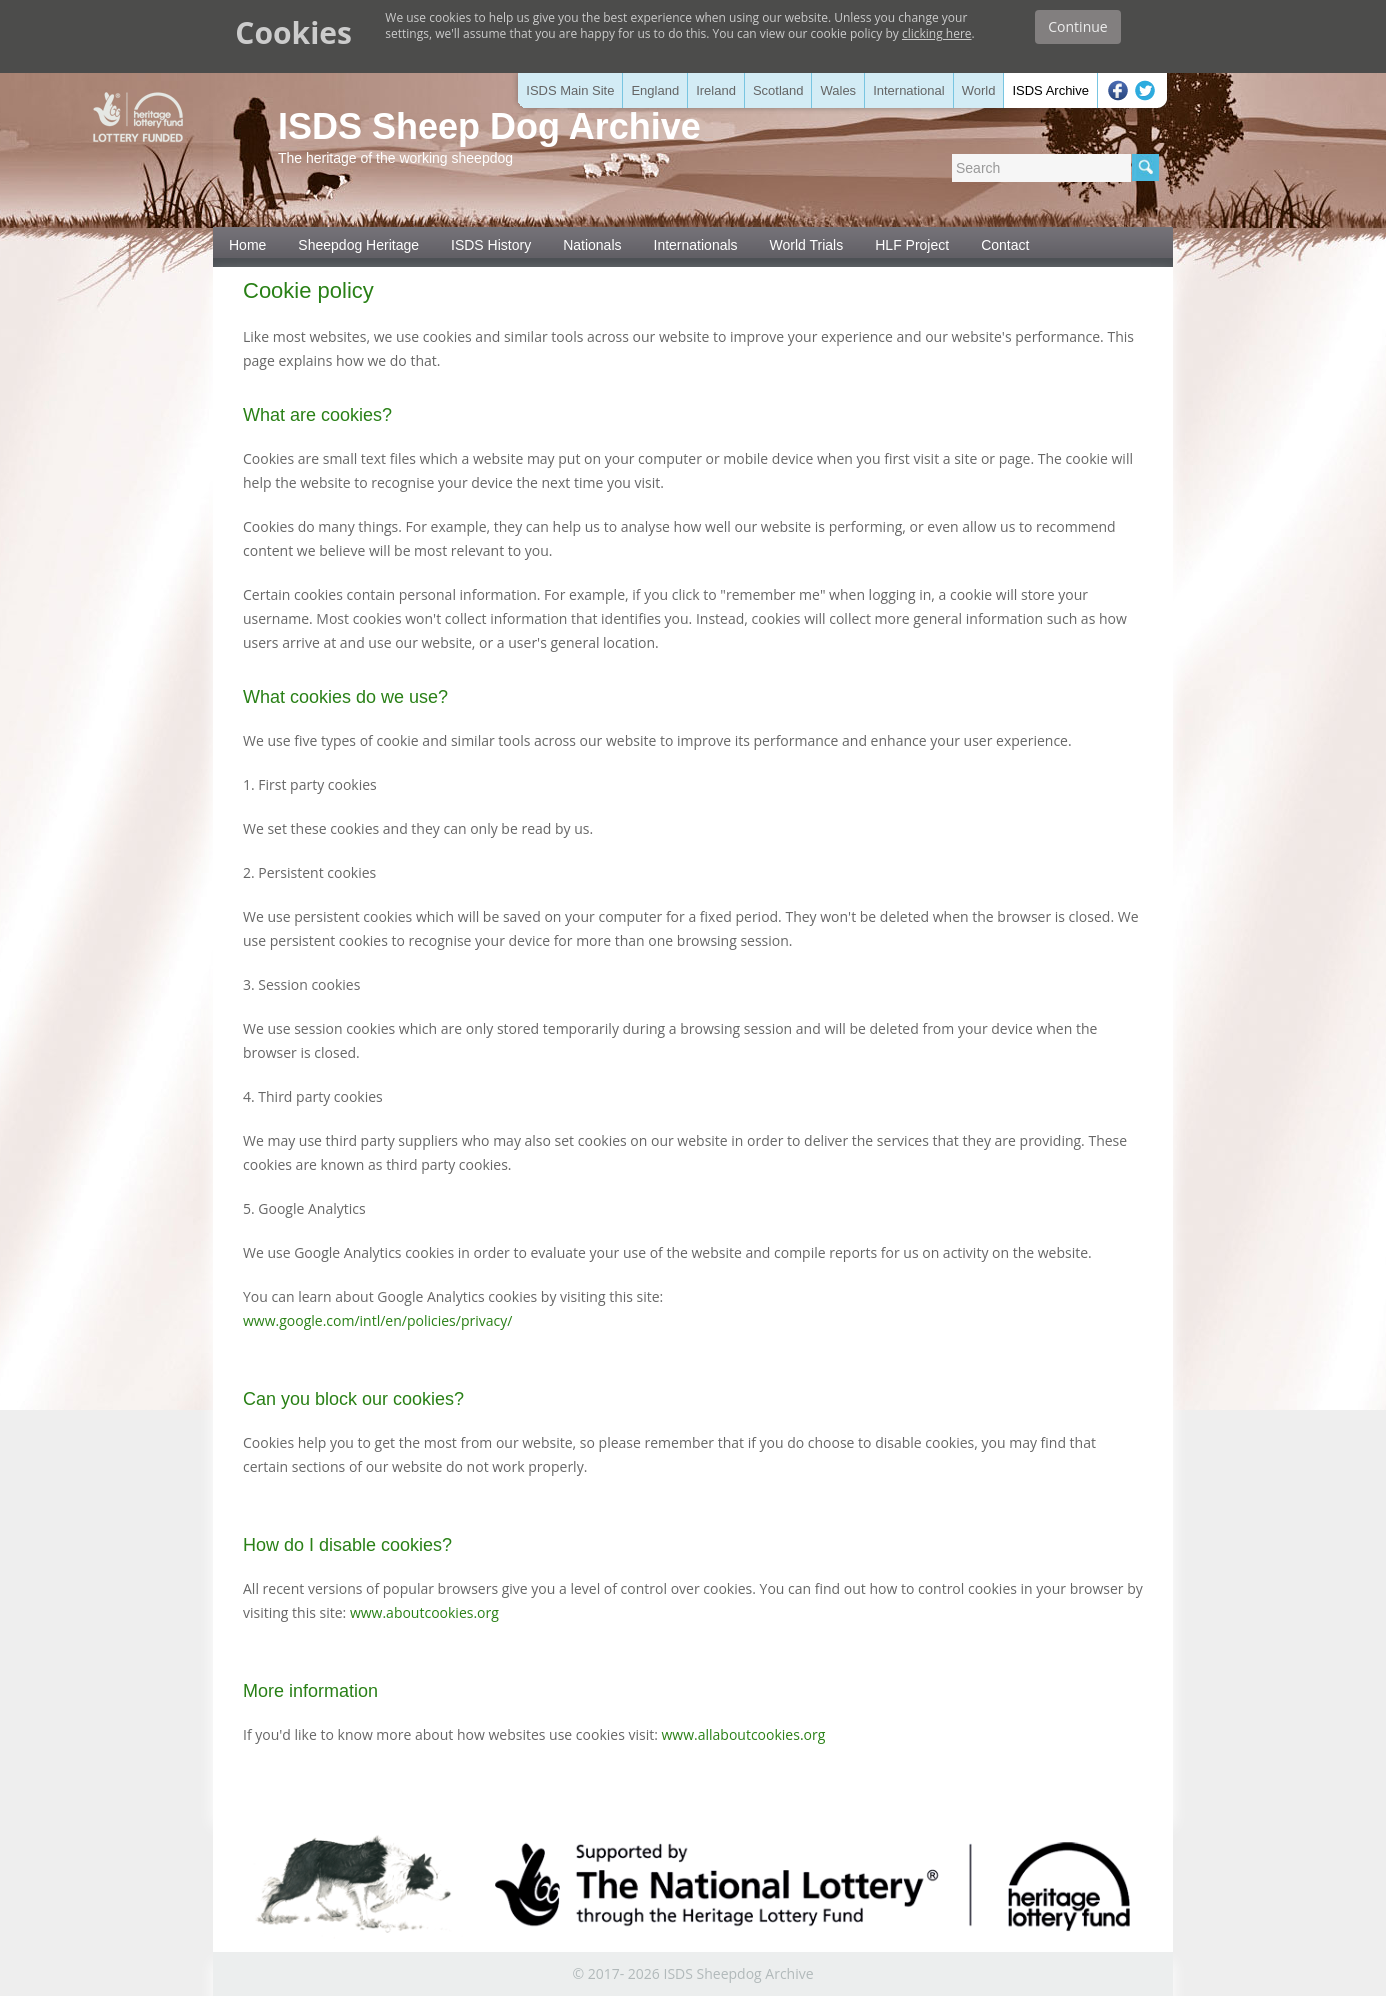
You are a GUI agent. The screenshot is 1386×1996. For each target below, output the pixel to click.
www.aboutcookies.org (424, 1612)
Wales (838, 90)
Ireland (716, 90)
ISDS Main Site (570, 90)
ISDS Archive (1050, 90)
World (979, 90)
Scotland (778, 90)
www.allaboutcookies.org (744, 1734)
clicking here (937, 33)
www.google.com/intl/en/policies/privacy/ (377, 1320)
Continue (1077, 26)
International (909, 90)
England (655, 90)
